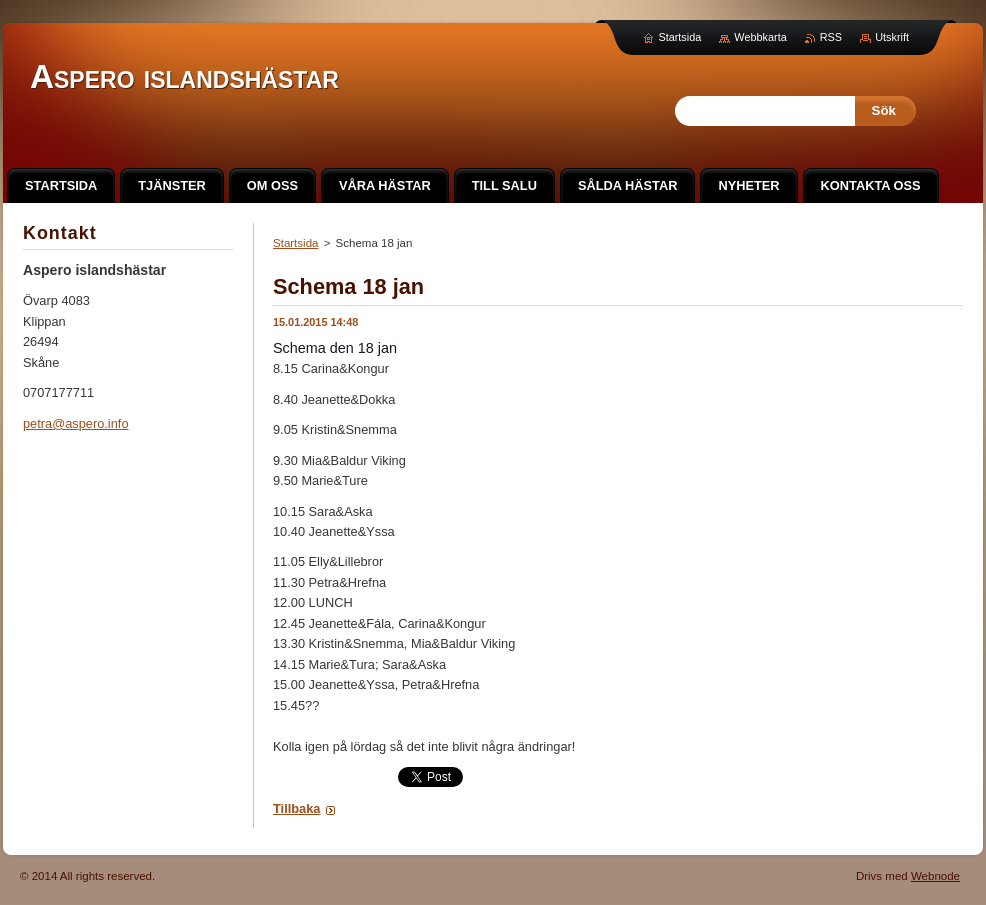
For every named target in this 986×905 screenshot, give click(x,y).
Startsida (295, 243)
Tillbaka (296, 808)
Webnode (935, 876)
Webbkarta (760, 37)
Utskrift (892, 37)
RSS (831, 37)
